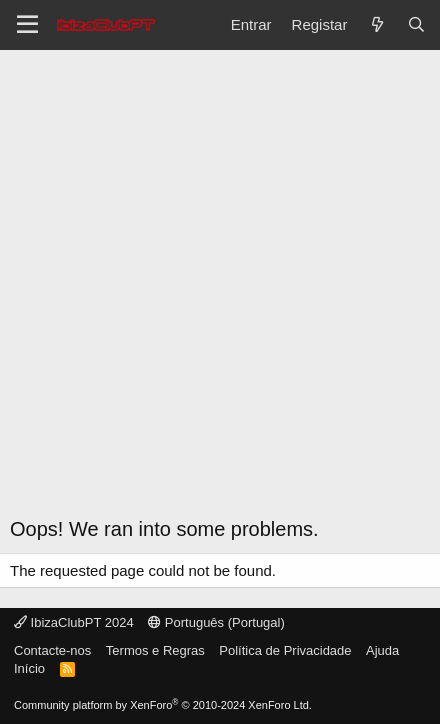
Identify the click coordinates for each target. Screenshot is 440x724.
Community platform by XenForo (163, 705)
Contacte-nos (52, 650)
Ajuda (382, 650)
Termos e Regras (155, 650)
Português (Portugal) (216, 622)
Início (29, 668)
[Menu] (27, 25)
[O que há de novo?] (376, 24)
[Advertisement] (220, 290)
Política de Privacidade (285, 650)
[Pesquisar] (416, 24)
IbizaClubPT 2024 (74, 622)
